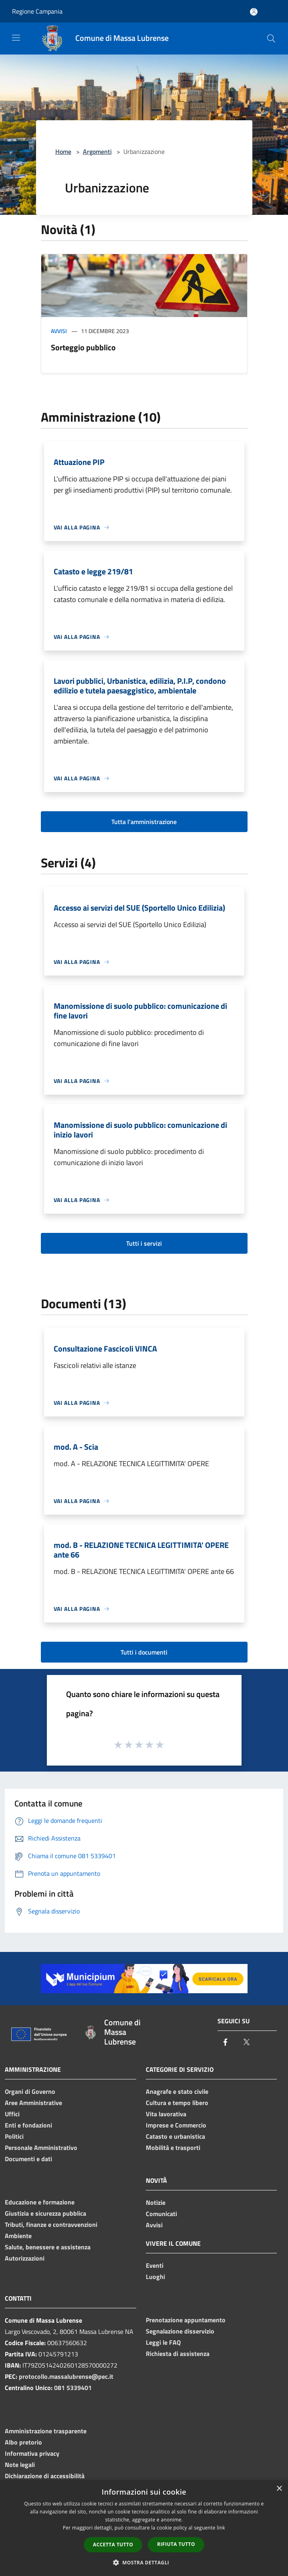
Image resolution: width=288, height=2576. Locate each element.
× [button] (279, 2489)
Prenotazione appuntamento (186, 2320)
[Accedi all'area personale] (254, 12)
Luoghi (155, 2276)
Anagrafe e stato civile (177, 2091)
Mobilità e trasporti (173, 2147)
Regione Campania (37, 11)
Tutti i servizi (144, 1243)
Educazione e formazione (40, 2202)
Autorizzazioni (24, 2258)
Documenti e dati (28, 2159)
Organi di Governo (30, 2091)
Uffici (12, 2114)
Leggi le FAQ (163, 2342)
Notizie (155, 2202)
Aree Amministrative (33, 2102)
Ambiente (18, 2236)
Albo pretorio (23, 2442)
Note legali (20, 2464)
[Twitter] (246, 2042)
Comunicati (161, 2213)
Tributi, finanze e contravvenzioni (51, 2224)
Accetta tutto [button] (113, 2544)
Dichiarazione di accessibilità (45, 2476)
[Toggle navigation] (16, 37)
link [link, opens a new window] (221, 2527)
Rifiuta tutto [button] (176, 2544)
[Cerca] (271, 38)
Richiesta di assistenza (177, 2353)
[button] (144, 2562)
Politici (14, 2136)
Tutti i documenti (144, 1652)
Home (63, 151)
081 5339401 (73, 2387)
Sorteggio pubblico (83, 347)
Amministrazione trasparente (46, 2431)
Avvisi (59, 331)
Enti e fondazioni (28, 2125)
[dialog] (144, 2528)
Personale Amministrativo (41, 2147)
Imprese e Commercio (176, 2125)
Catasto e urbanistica (175, 2136)
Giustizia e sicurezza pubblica (45, 2213)
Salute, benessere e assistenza (48, 2247)
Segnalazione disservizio (180, 2331)
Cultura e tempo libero (177, 2102)
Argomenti (97, 151)
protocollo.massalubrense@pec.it (66, 2376)
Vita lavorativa (166, 2114)
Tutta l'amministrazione (144, 821)
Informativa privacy (32, 2453)
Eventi (154, 2265)
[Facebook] (226, 2042)
